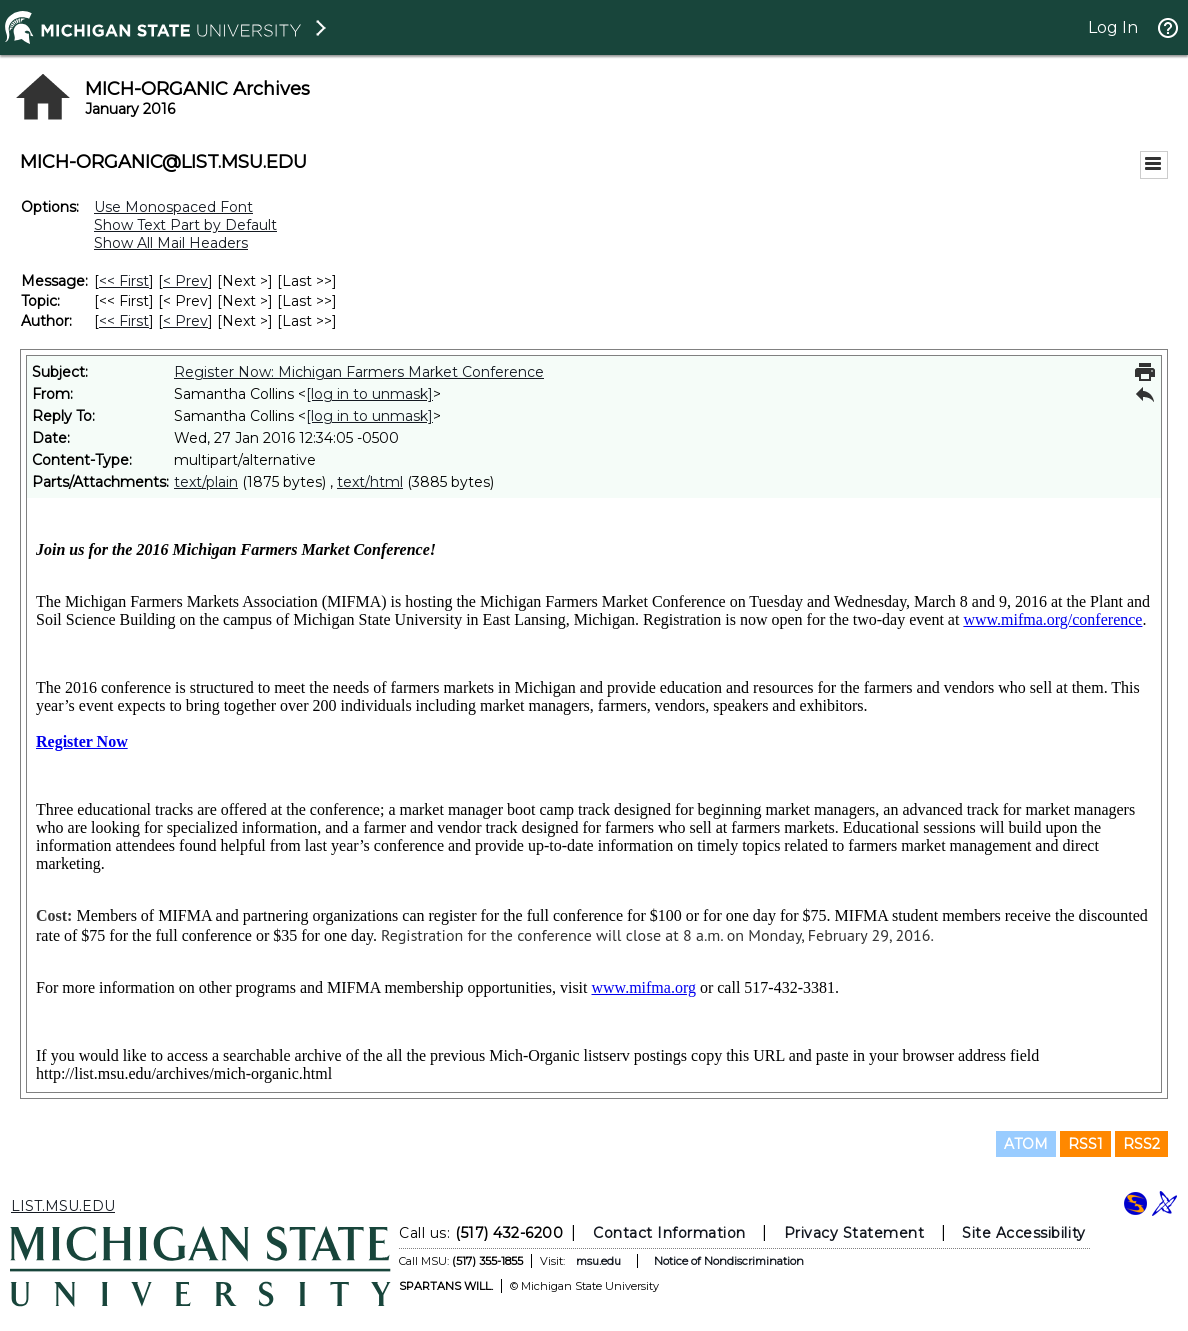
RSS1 (1085, 1144)
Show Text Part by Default (185, 225)
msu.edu (598, 1261)
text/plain (206, 482)
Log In (1113, 27)
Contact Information (669, 1233)
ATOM (1026, 1144)
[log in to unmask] (369, 394)
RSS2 (1141, 1144)
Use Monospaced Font (173, 207)
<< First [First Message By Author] (124, 321)
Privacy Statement (854, 1233)
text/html (370, 482)
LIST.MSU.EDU (63, 1206)
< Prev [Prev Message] (185, 281)
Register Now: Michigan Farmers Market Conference (359, 372)
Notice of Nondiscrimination (729, 1261)
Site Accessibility (1024, 1233)
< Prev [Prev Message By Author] (185, 321)
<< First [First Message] (124, 281)
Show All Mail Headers (171, 243)
